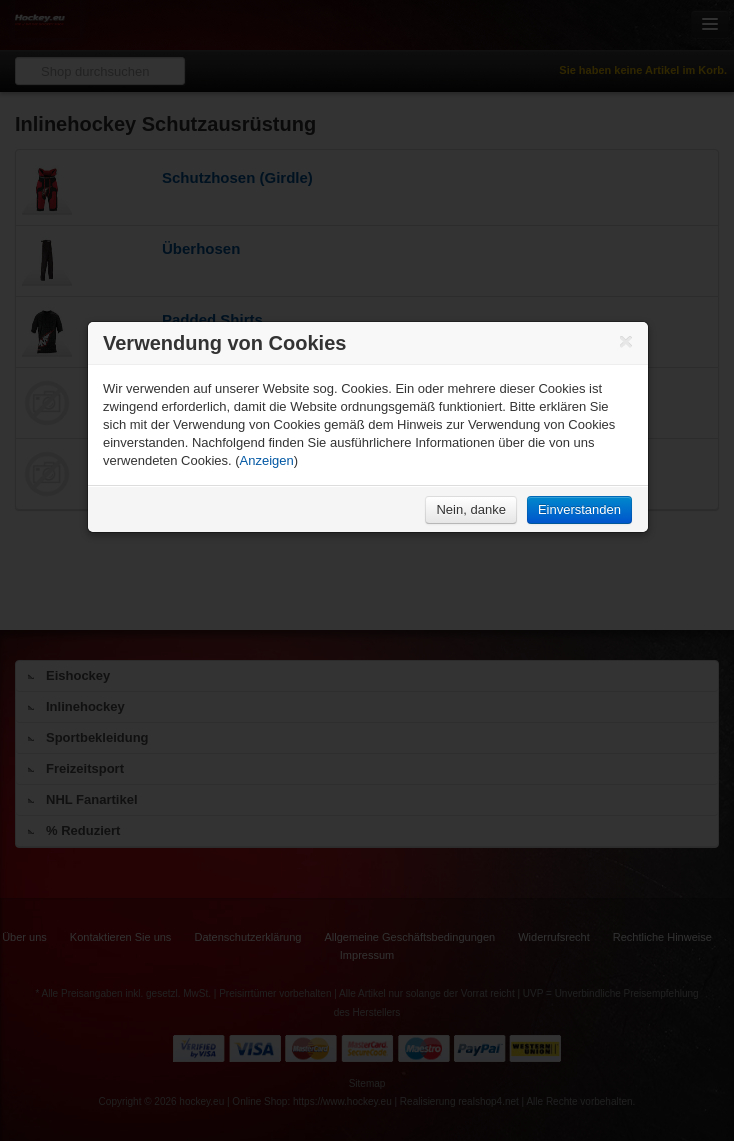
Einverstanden (579, 509)
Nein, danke (470, 509)
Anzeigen (267, 460)
